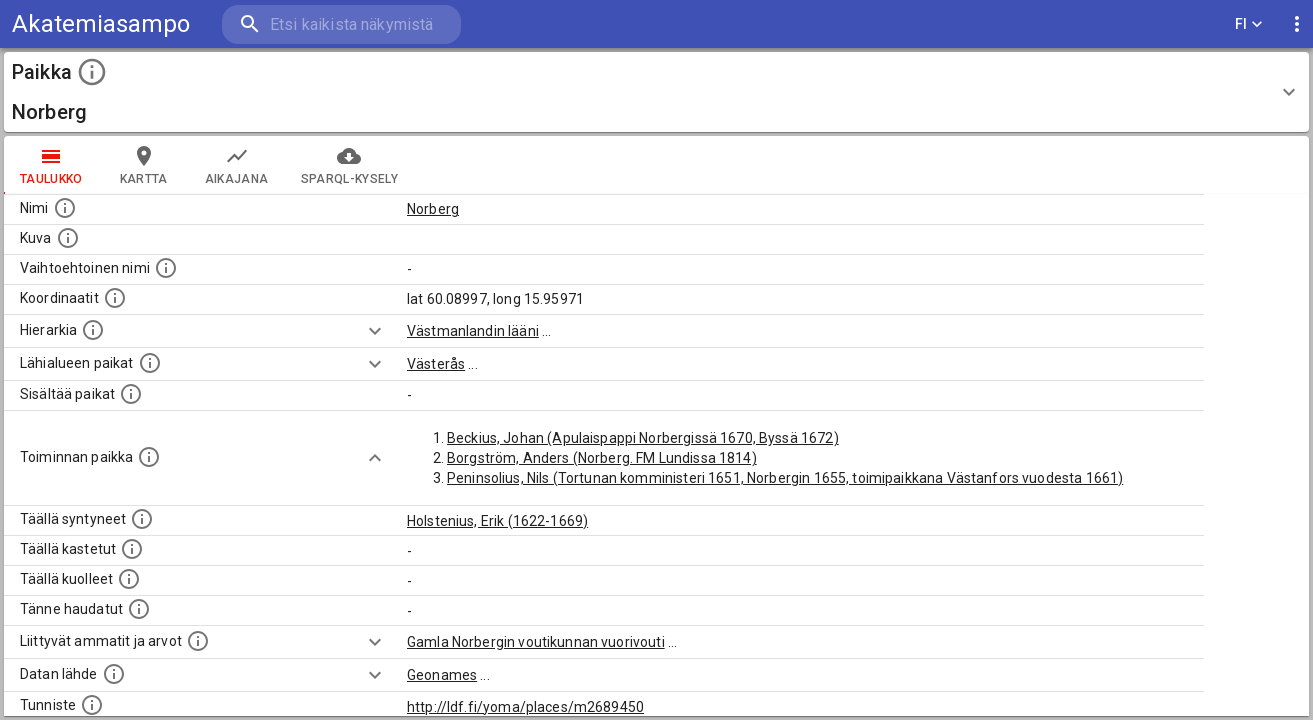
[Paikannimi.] (65, 208)
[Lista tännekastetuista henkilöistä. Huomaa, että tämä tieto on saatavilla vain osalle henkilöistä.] (139, 609)
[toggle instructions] (92, 72)
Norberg (433, 209)
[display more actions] (1297, 24)
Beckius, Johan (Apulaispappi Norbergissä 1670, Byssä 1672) (643, 438)
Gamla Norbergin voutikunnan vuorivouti (536, 642)
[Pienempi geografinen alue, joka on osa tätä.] (131, 394)
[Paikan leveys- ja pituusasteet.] (115, 298)
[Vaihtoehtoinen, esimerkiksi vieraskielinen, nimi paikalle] (166, 268)
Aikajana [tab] (237, 165)
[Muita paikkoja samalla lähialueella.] (150, 363)
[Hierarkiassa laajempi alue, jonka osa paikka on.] (93, 330)
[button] (656, 92)
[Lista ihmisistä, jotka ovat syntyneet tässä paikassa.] (142, 519)
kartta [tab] (144, 165)
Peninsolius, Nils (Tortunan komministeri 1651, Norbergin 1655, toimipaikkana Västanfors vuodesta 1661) (785, 478)
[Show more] (375, 331)
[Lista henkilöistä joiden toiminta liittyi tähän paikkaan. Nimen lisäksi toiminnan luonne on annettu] (149, 457)
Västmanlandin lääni (473, 331)
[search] (340, 24)
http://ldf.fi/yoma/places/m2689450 (525, 707)
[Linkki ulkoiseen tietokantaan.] (114, 674)
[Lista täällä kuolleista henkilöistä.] (129, 579)
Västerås (436, 364)
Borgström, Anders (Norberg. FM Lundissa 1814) (602, 458)
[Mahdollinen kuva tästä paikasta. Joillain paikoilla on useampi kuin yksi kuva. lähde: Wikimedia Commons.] (68, 238)
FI (1249, 24)
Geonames (442, 675)
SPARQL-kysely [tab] (349, 165)
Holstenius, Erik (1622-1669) (497, 521)
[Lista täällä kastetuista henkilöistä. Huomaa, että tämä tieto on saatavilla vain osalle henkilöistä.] (132, 549)
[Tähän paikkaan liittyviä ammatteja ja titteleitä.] (198, 641)
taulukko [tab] (51, 165)
